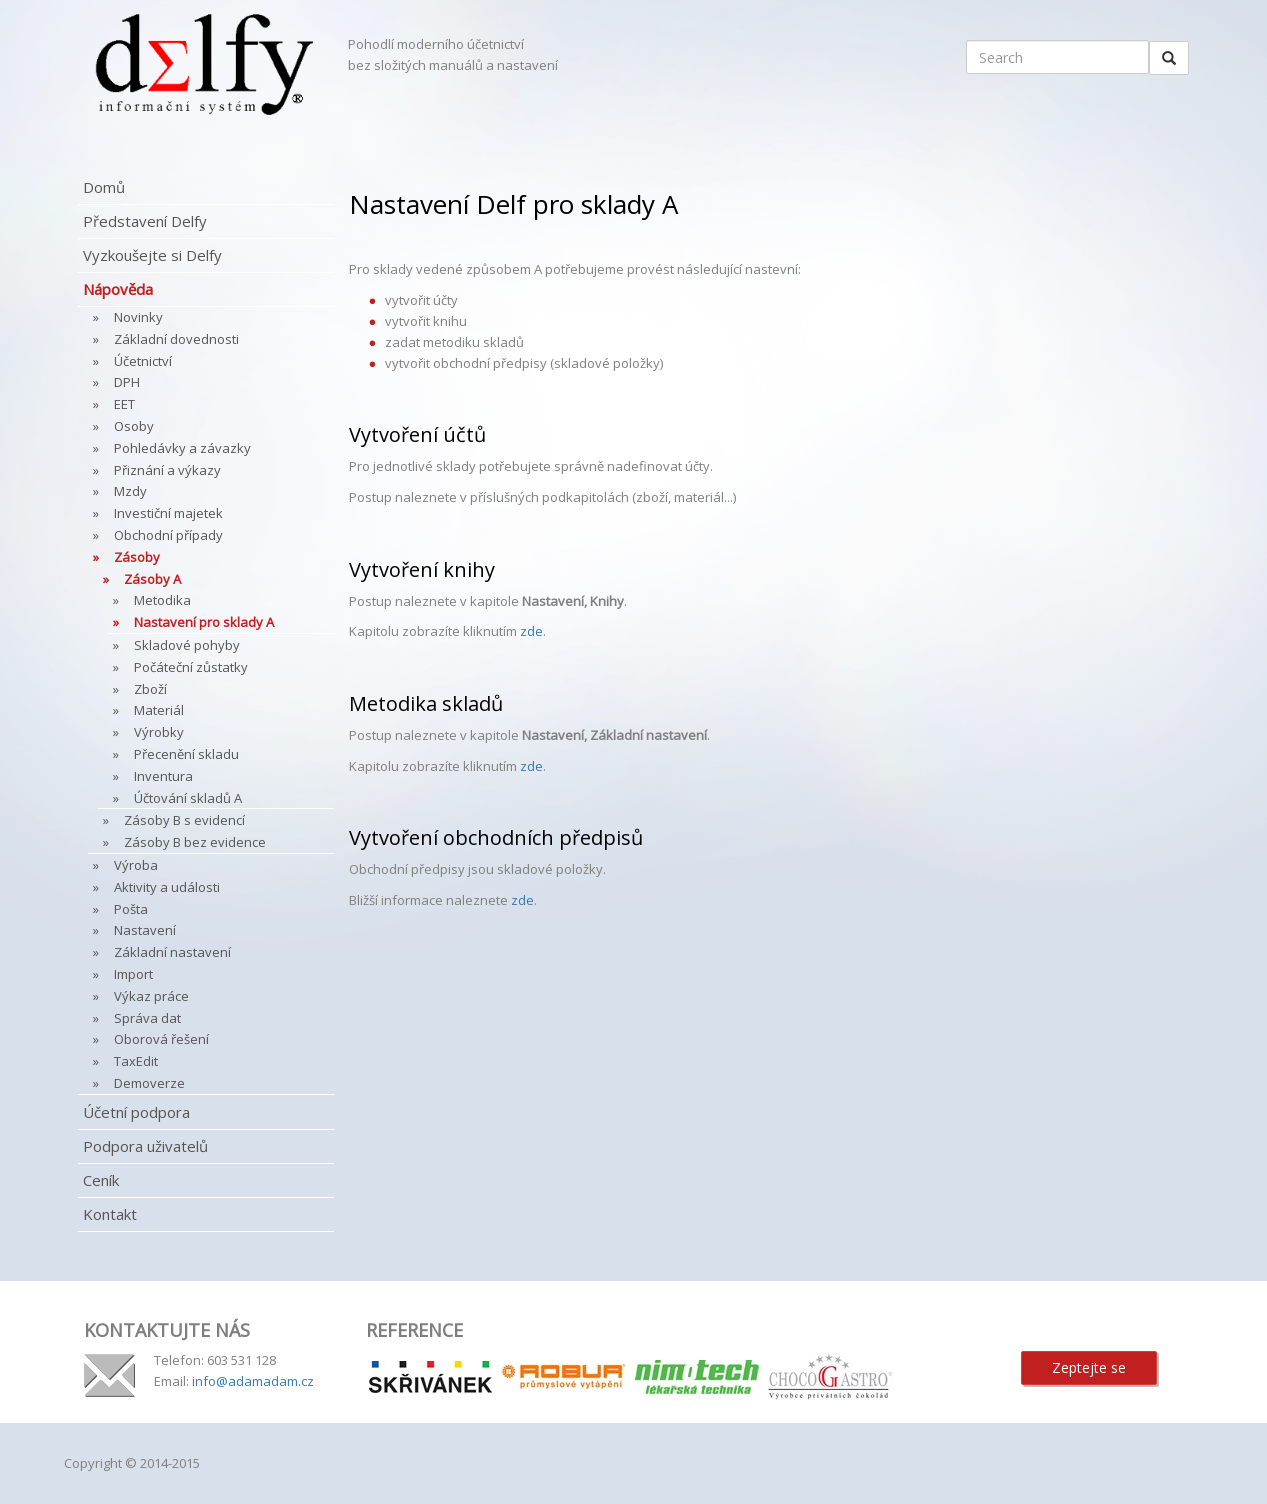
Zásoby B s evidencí (184, 820)
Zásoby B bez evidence (195, 842)
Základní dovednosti (176, 339)
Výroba (136, 865)
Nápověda (118, 289)
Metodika (162, 600)
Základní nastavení (172, 952)
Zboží (150, 689)
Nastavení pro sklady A (204, 622)
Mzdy (130, 491)
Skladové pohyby (187, 645)
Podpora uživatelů (145, 1146)
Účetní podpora (136, 1112)
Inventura (163, 776)
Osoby (134, 426)
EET (124, 404)
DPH (127, 382)
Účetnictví (143, 361)
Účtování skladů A (188, 798)
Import (133, 974)
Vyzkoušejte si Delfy (152, 255)
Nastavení (145, 930)
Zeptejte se (1089, 1367)
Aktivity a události (167, 887)
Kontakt (110, 1214)
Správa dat (147, 1018)
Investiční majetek (168, 513)
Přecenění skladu (186, 754)
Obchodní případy (168, 535)
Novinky (138, 317)
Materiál (159, 710)
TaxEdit (136, 1061)
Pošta (131, 909)
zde (531, 631)
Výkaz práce (151, 996)
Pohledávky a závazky (182, 448)
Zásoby (137, 557)
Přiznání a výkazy (167, 470)
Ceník (101, 1180)
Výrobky (159, 732)
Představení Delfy (145, 221)
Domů (104, 187)
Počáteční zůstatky (191, 667)
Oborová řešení (161, 1039)
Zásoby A (152, 579)
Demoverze (149, 1083)
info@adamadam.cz (253, 1381)
